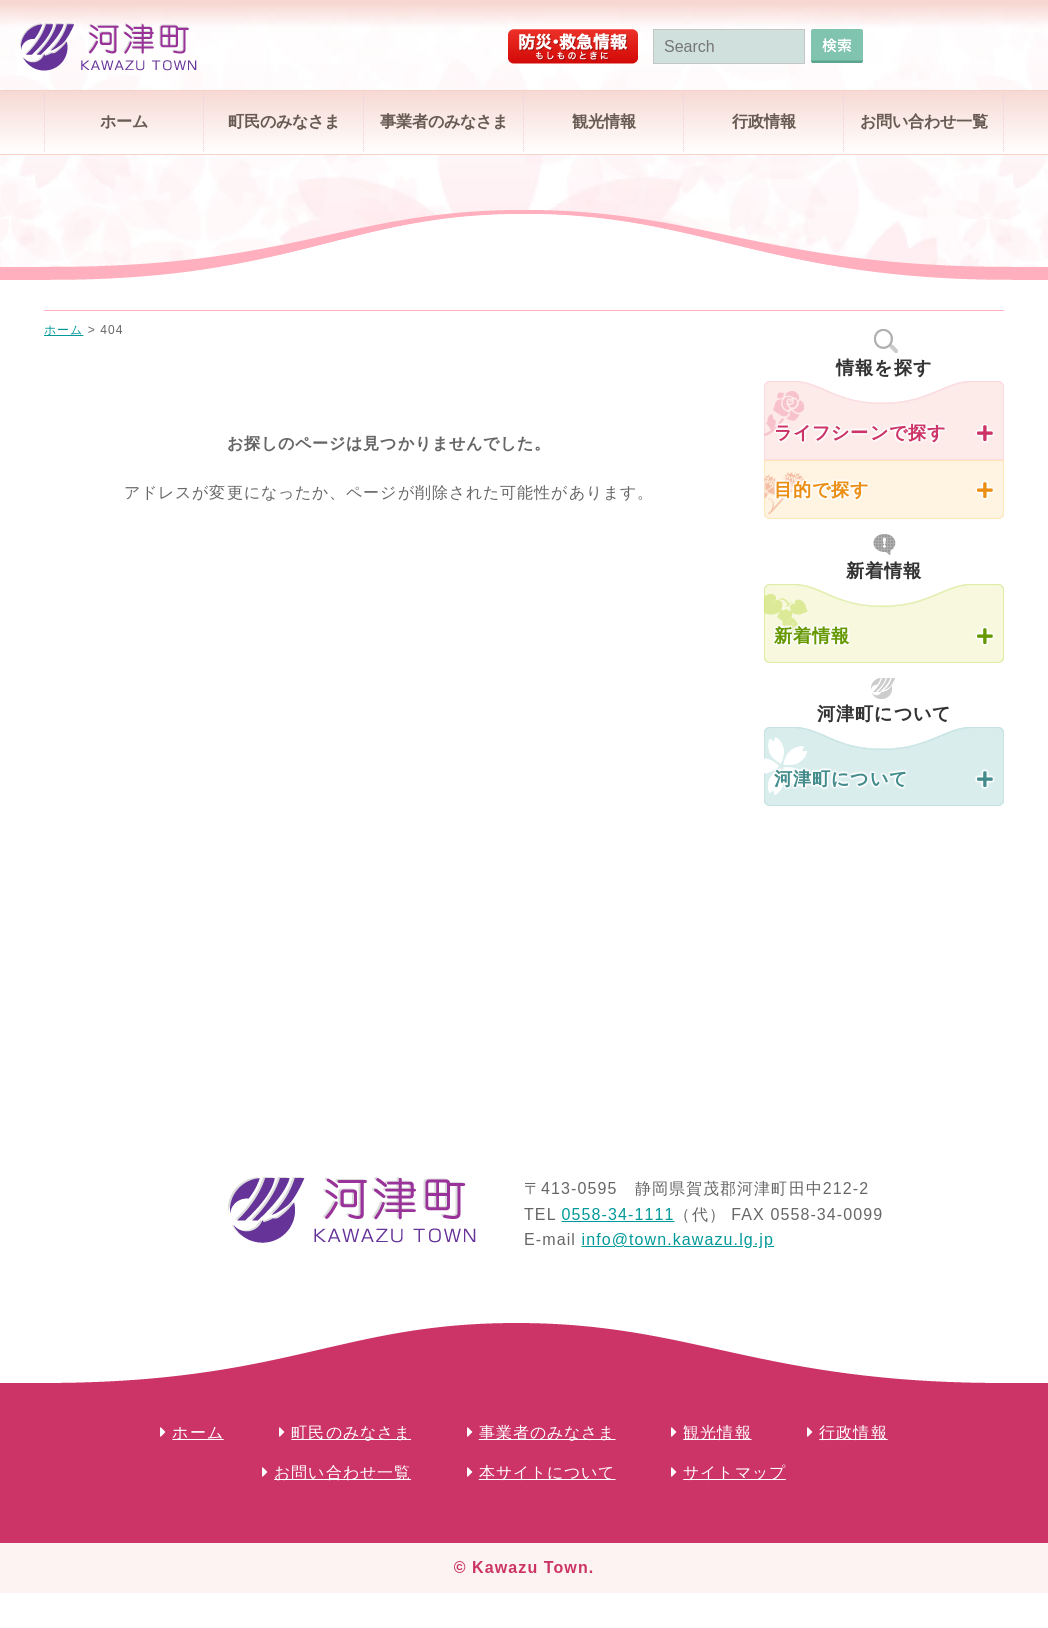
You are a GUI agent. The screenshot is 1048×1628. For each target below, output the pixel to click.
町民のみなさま (284, 121)
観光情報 (604, 121)
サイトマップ (734, 1472)
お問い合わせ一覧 (924, 121)
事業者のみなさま (444, 121)
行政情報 (764, 121)
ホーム (124, 121)
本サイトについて (547, 1472)
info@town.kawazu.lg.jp (677, 1239)
